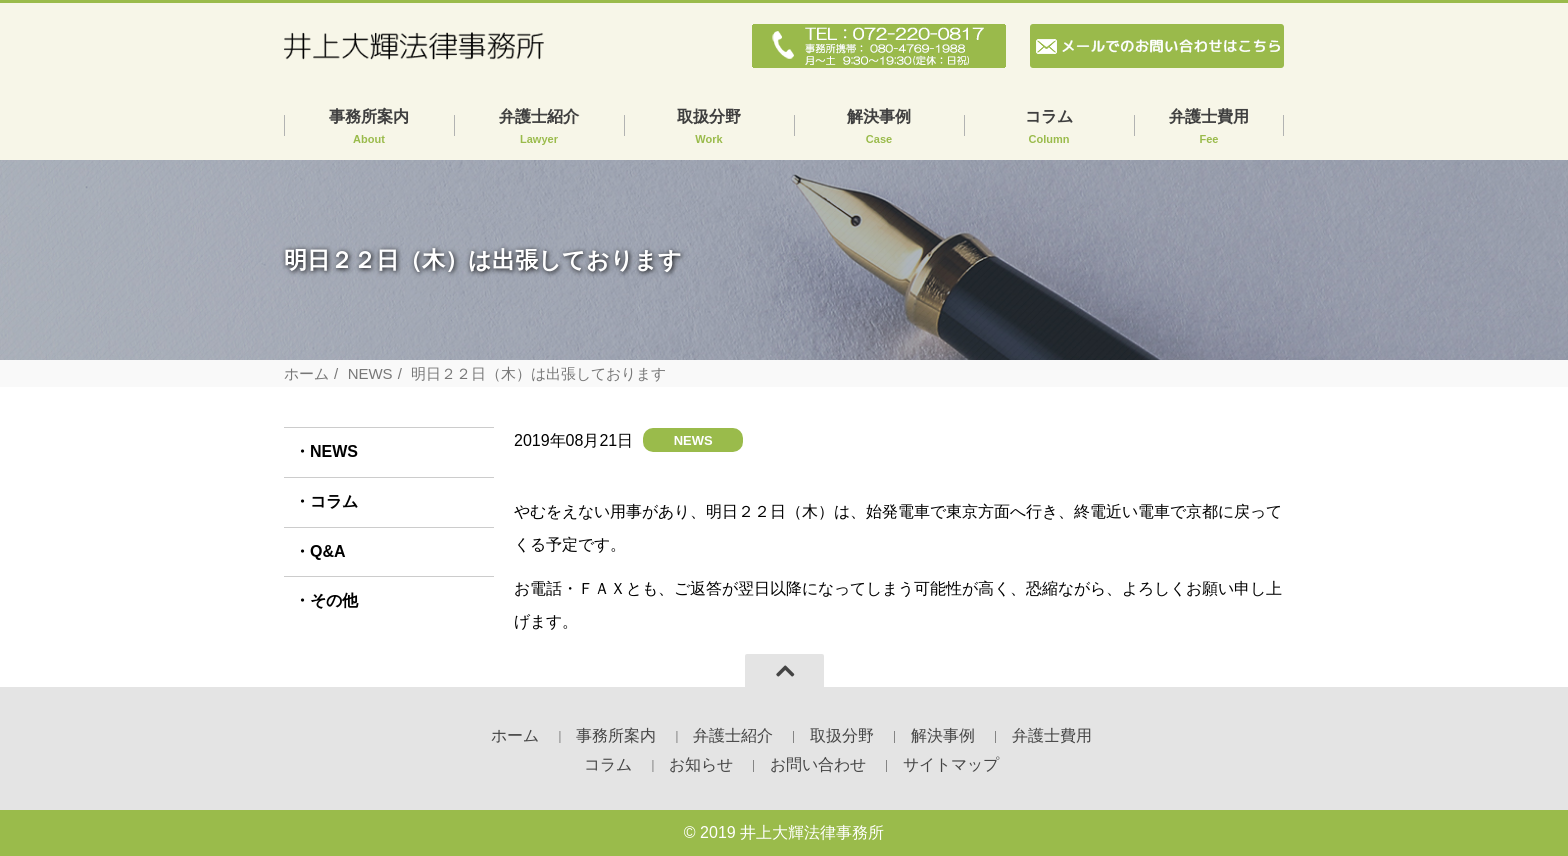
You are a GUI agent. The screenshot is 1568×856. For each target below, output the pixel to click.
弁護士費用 (1209, 127)
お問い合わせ (818, 764)
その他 (334, 600)
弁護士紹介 (539, 127)
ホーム (306, 373)
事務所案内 (369, 127)
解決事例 (879, 127)
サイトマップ (951, 764)
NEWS (370, 373)
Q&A (328, 551)
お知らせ (701, 764)
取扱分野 (709, 127)
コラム (1049, 127)
